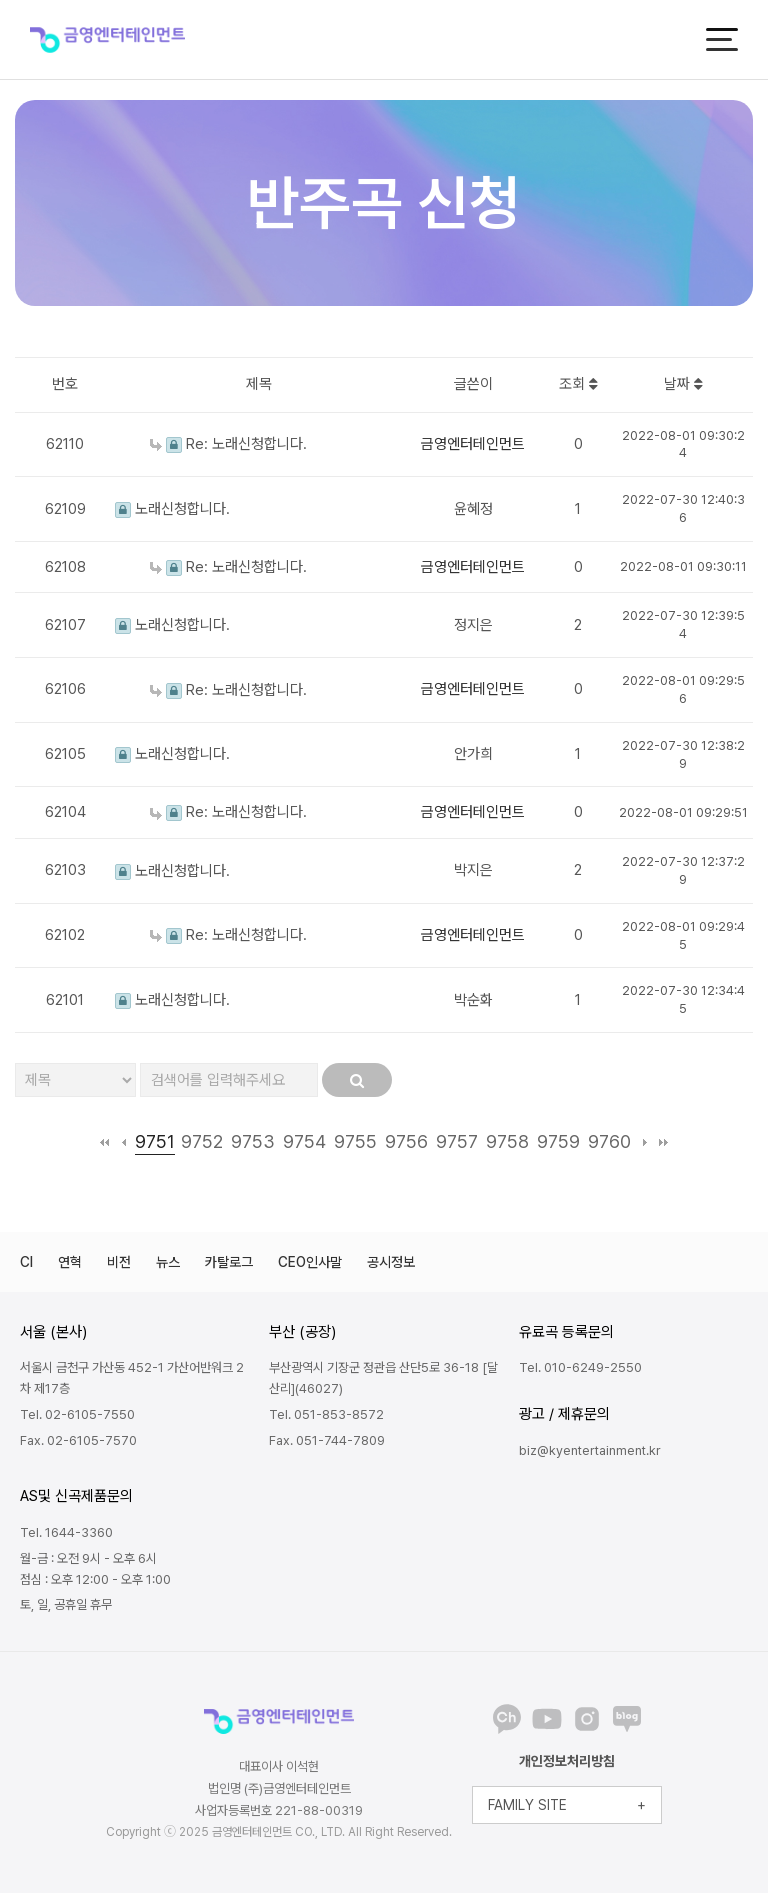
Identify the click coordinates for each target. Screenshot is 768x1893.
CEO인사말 (310, 1262)
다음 (644, 1142)
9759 (558, 1141)
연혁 (70, 1262)
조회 (578, 384)
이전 (123, 1142)
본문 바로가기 (0, 0)
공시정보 (391, 1262)
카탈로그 (229, 1262)
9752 (202, 1141)
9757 (457, 1141)
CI (26, 1262)
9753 (253, 1141)
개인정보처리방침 (567, 1761)
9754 (304, 1141)
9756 (406, 1141)
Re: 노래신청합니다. (228, 444)
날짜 (683, 384)
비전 (119, 1262)
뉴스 (168, 1262)
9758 (507, 1141)
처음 (104, 1142)
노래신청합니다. (172, 509)
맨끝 (663, 1142)
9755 (355, 1141)
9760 (609, 1141)
